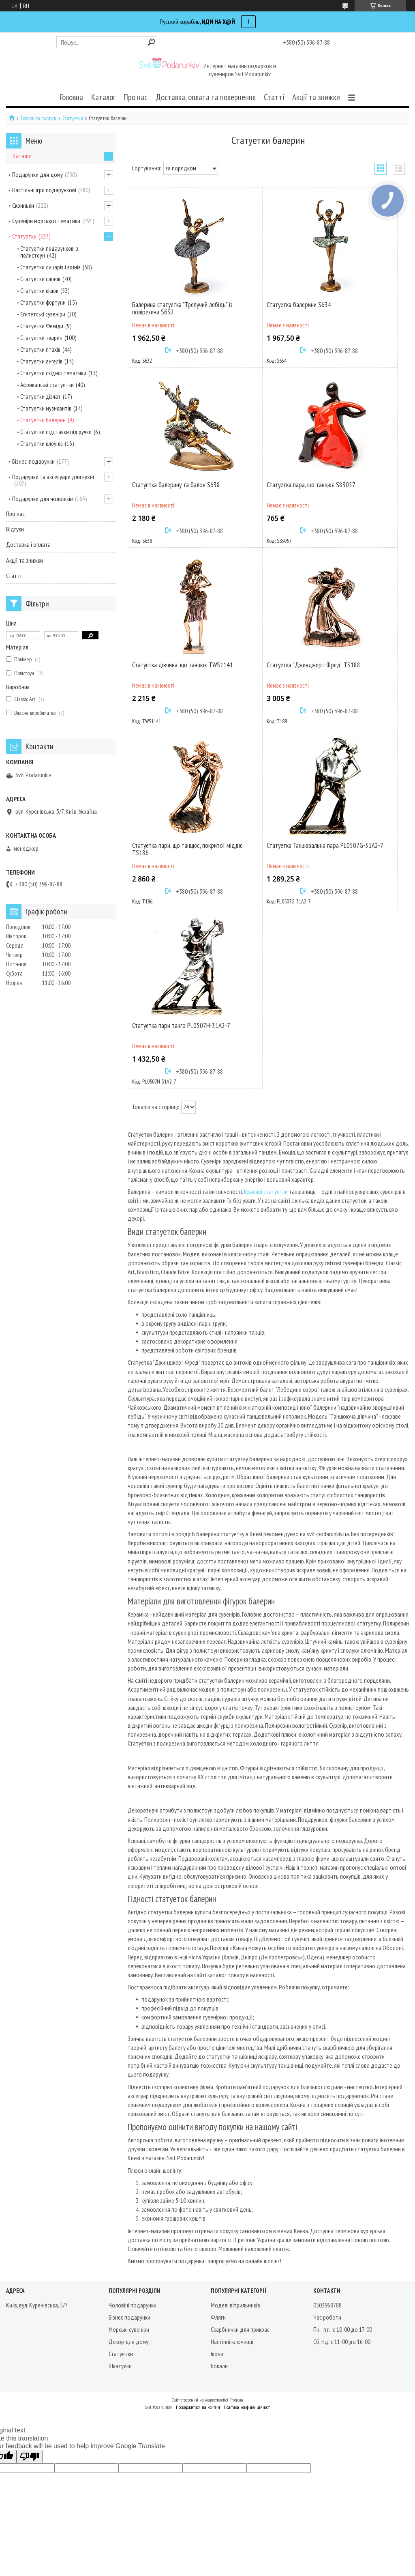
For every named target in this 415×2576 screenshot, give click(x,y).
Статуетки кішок (39, 291)
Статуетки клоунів (41, 443)
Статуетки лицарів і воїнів (50, 267)
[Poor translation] (30, 2456)
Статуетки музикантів (45, 408)
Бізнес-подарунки (33, 461)
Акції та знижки (316, 97)
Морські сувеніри (129, 2329)
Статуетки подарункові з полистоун (49, 252)
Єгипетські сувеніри (42, 314)
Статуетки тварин (41, 338)
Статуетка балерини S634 (299, 304)
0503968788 (327, 2305)
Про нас (136, 97)
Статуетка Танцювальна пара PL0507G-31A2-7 (325, 845)
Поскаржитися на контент (198, 2407)
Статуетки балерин (43, 420)
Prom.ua (236, 2400)
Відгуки (15, 529)
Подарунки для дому (37, 174)
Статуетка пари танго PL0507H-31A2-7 (181, 1025)
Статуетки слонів (40, 279)
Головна (71, 97)
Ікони (217, 2354)
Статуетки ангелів (41, 361)
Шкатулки (120, 2366)
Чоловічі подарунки (132, 2305)
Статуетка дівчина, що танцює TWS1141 (182, 665)
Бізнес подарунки (129, 2317)
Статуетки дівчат (40, 396)
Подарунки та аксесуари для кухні (53, 477)
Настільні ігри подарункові (44, 190)
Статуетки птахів (40, 349)
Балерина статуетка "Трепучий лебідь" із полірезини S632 (182, 308)
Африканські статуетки (47, 385)
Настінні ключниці (232, 2341)
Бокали (219, 2366)
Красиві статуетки (266, 1191)
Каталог (103, 97)
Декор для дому (128, 2341)
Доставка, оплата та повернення (206, 97)
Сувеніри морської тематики (46, 221)
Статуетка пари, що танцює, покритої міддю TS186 (187, 849)
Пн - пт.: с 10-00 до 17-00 (342, 2329)
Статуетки (72, 118)
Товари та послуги (38, 118)
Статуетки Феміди (41, 326)
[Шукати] (151, 42)
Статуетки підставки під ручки (56, 432)
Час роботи (327, 2317)
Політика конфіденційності (247, 2407)
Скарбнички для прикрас (240, 2329)
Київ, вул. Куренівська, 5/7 (37, 2305)
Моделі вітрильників (235, 2305)
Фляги (218, 2317)
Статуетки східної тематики (53, 373)
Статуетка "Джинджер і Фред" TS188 (313, 665)
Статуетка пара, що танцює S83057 (311, 484)
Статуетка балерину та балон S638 (176, 484)
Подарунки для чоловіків (42, 499)
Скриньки (23, 205)
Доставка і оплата (28, 544)
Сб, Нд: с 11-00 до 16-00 (341, 2341)
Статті (274, 97)
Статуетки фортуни (43, 302)
